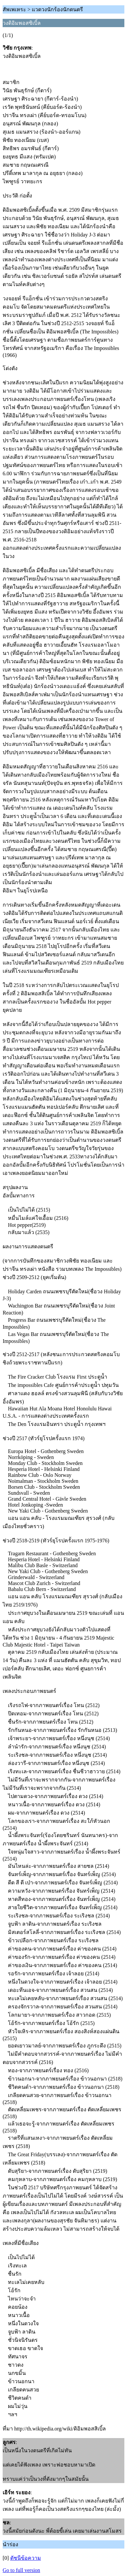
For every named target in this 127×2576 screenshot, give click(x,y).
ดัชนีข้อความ (25, 2558)
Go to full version (21, 2570)
